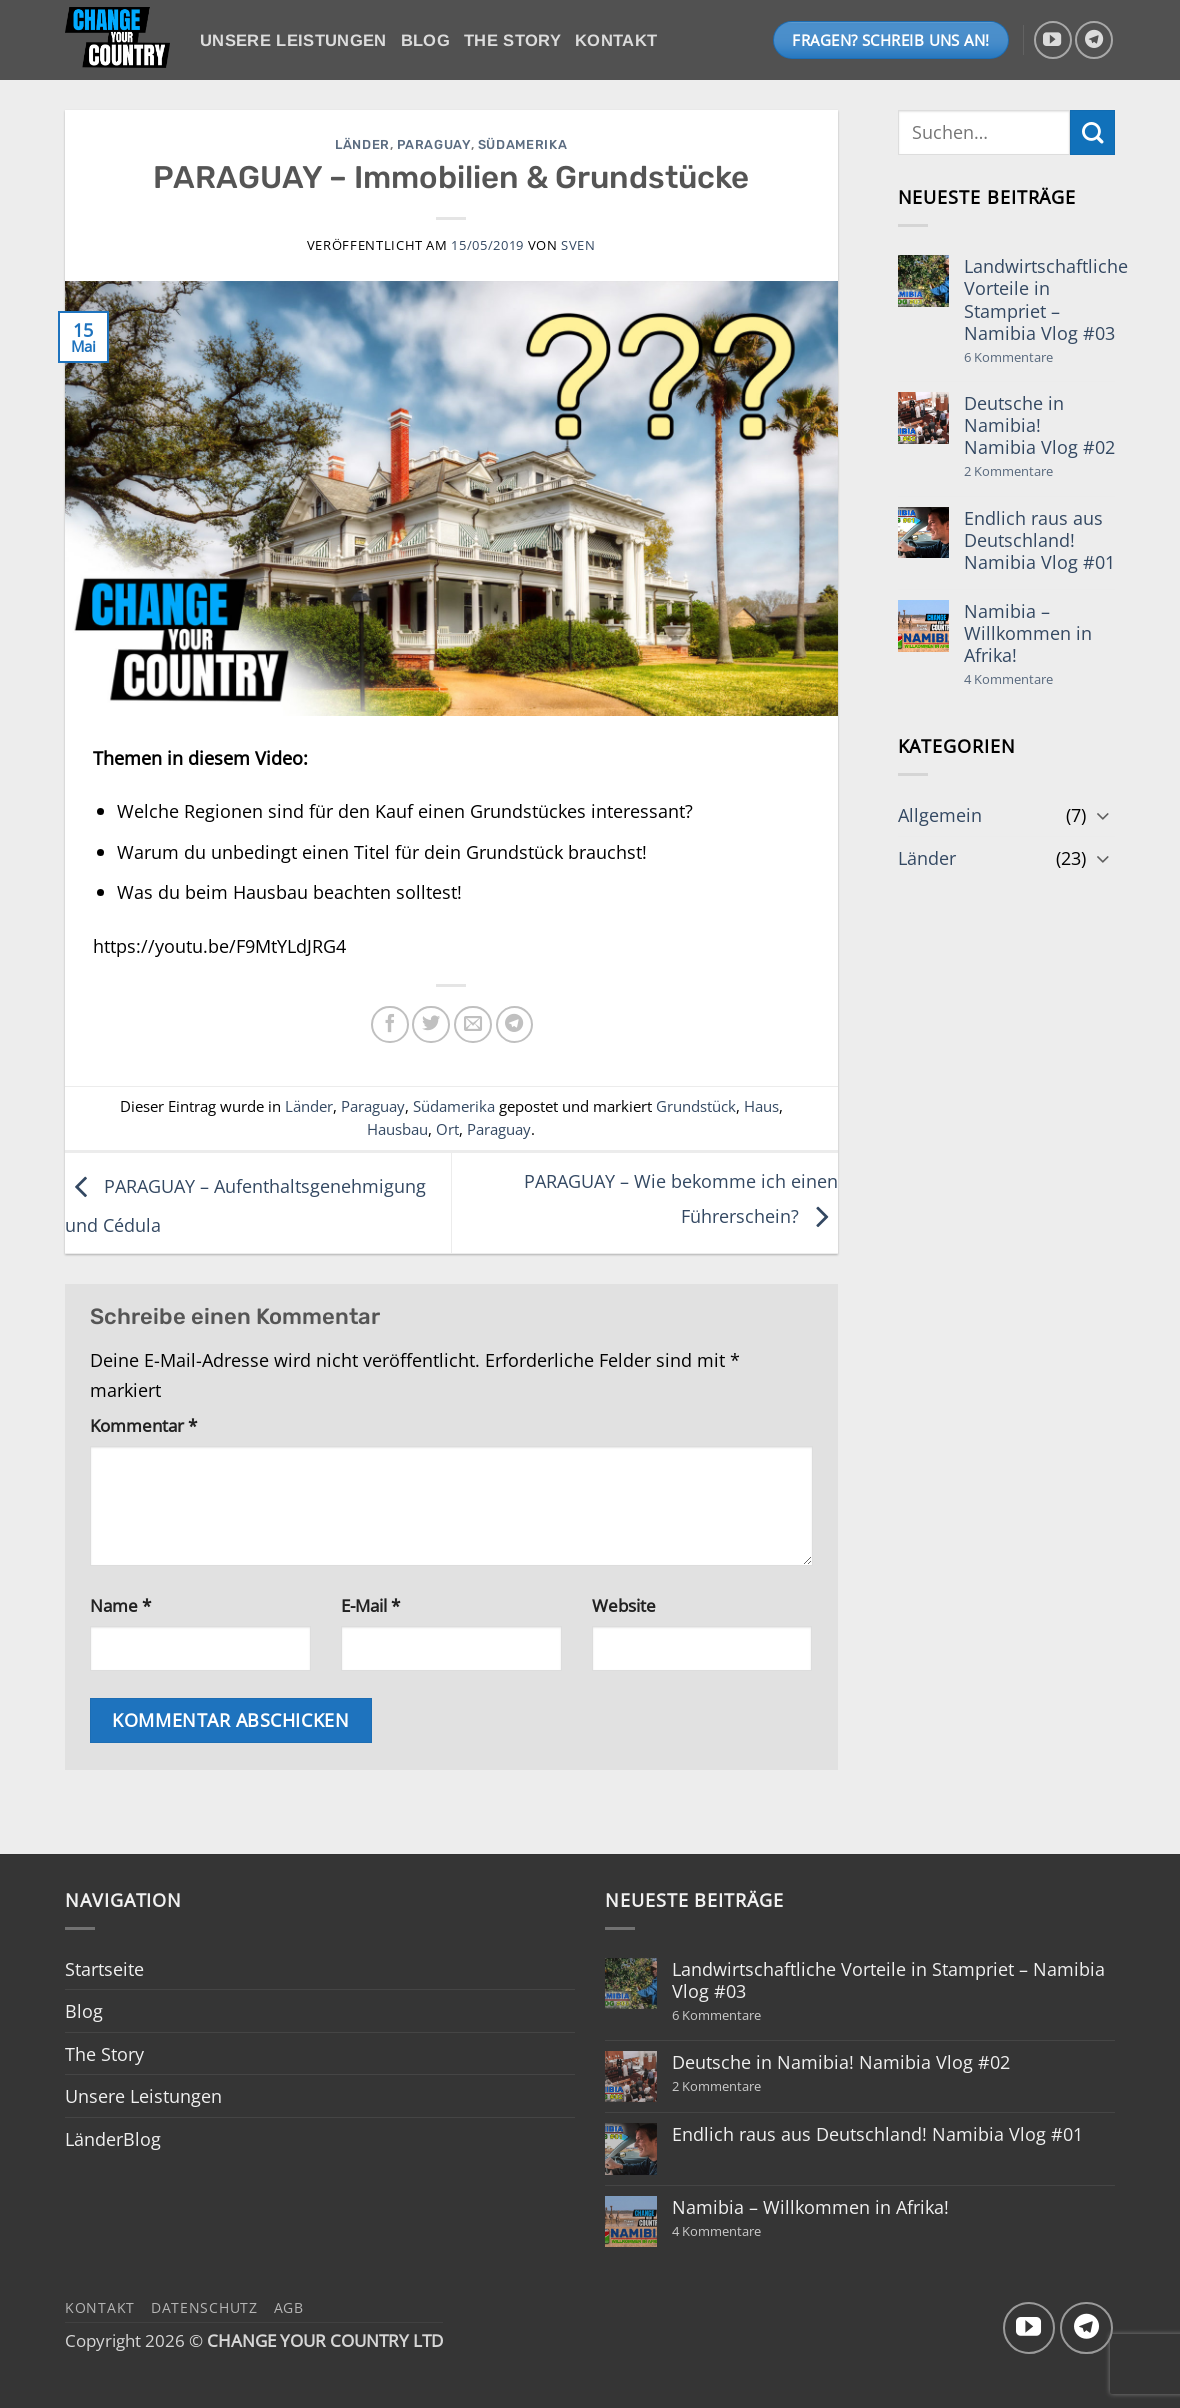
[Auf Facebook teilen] (390, 1025)
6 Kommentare (1046, 357)
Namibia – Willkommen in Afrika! (1028, 633)
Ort (447, 1129)
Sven (578, 245)
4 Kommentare (1039, 679)
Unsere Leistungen (293, 40)
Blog (425, 40)
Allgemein (940, 814)
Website (624, 1605)
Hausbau (397, 1129)
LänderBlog (113, 2138)
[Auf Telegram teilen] (515, 1025)
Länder (362, 144)
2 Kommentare (1036, 471)
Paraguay (433, 144)
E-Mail (370, 1605)
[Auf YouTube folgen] (1053, 40)
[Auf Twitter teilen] (431, 1025)
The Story (512, 40)
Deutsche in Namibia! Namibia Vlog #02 (1039, 425)
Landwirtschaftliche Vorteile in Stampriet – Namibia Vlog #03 (1046, 299)
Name (120, 1605)
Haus (761, 1106)
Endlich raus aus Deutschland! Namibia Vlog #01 (1039, 540)
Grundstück (696, 1106)
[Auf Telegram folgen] (1094, 40)
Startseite (104, 1968)
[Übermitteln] (1092, 132)
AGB (289, 2307)
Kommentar (143, 1425)
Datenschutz (204, 2307)
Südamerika (522, 144)
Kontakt (616, 40)
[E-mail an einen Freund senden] (473, 1025)
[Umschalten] (1103, 815)
